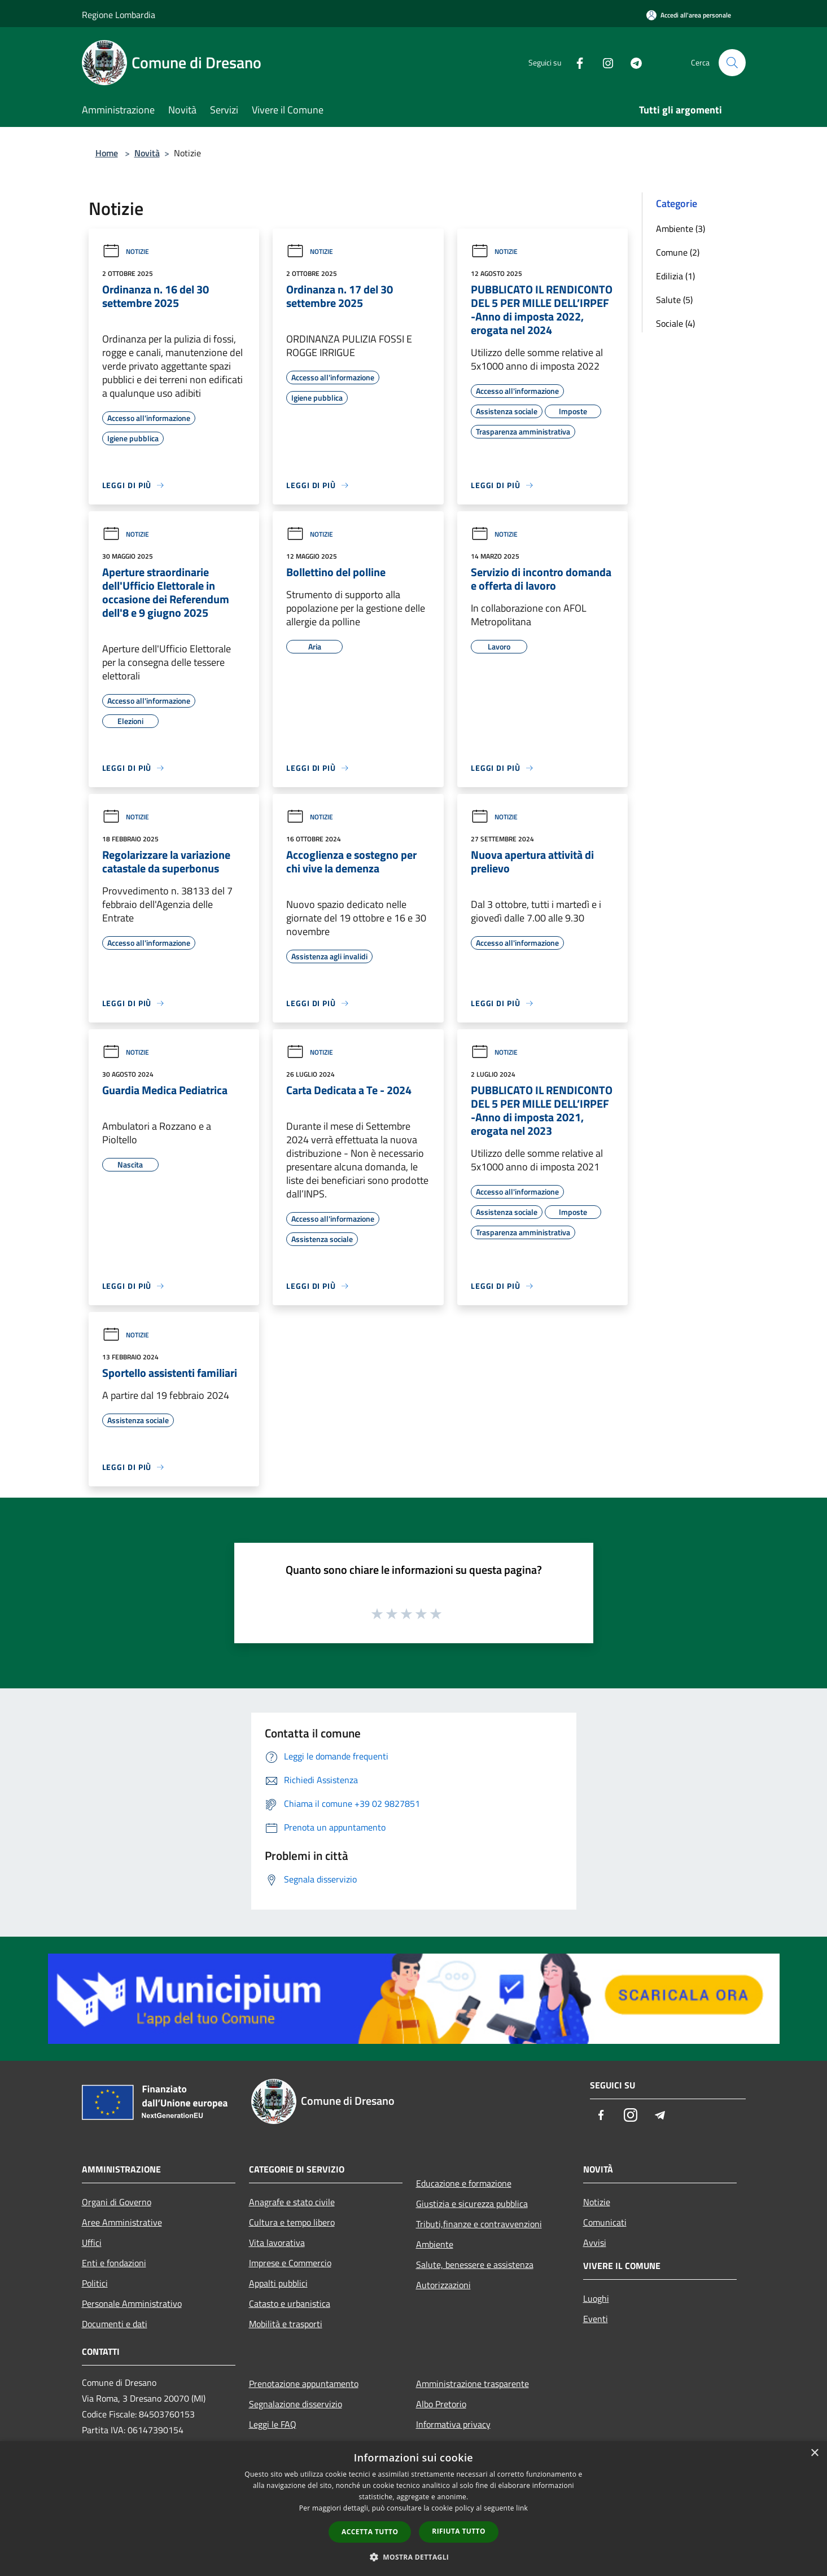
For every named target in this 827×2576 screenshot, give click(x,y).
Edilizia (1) (675, 276)
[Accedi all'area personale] (689, 15)
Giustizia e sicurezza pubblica (472, 2203)
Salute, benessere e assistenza (474, 2264)
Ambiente (434, 2244)
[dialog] (413, 2508)
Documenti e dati (114, 2324)
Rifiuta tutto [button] (458, 2531)
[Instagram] (603, 62)
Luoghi (596, 2298)
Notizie (125, 251)
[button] (413, 2556)
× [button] (814, 2453)
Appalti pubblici (278, 2283)
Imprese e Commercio (290, 2263)
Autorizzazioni (443, 2285)
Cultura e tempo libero (292, 2222)
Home (106, 153)
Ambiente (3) (680, 228)
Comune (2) (677, 252)
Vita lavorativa (277, 2242)
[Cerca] (732, 62)
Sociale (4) (675, 323)
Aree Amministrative (122, 2222)
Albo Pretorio (441, 2404)
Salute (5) (674, 299)
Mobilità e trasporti (285, 2324)
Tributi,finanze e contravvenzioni (479, 2224)
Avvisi (594, 2242)
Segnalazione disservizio (295, 2404)
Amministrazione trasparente (472, 2383)
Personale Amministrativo (132, 2303)
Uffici (92, 2242)
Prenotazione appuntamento (303, 2383)
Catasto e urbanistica (289, 2303)
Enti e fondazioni (114, 2263)
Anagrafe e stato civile (292, 2202)
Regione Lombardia (118, 14)
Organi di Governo (116, 2202)
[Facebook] (575, 62)
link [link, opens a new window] (522, 2508)
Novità (147, 153)
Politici (95, 2283)
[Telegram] (631, 62)
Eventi (595, 2318)
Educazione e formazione (463, 2183)
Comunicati (605, 2222)
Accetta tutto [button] (370, 2531)
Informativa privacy (453, 2424)
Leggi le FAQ (272, 2424)
